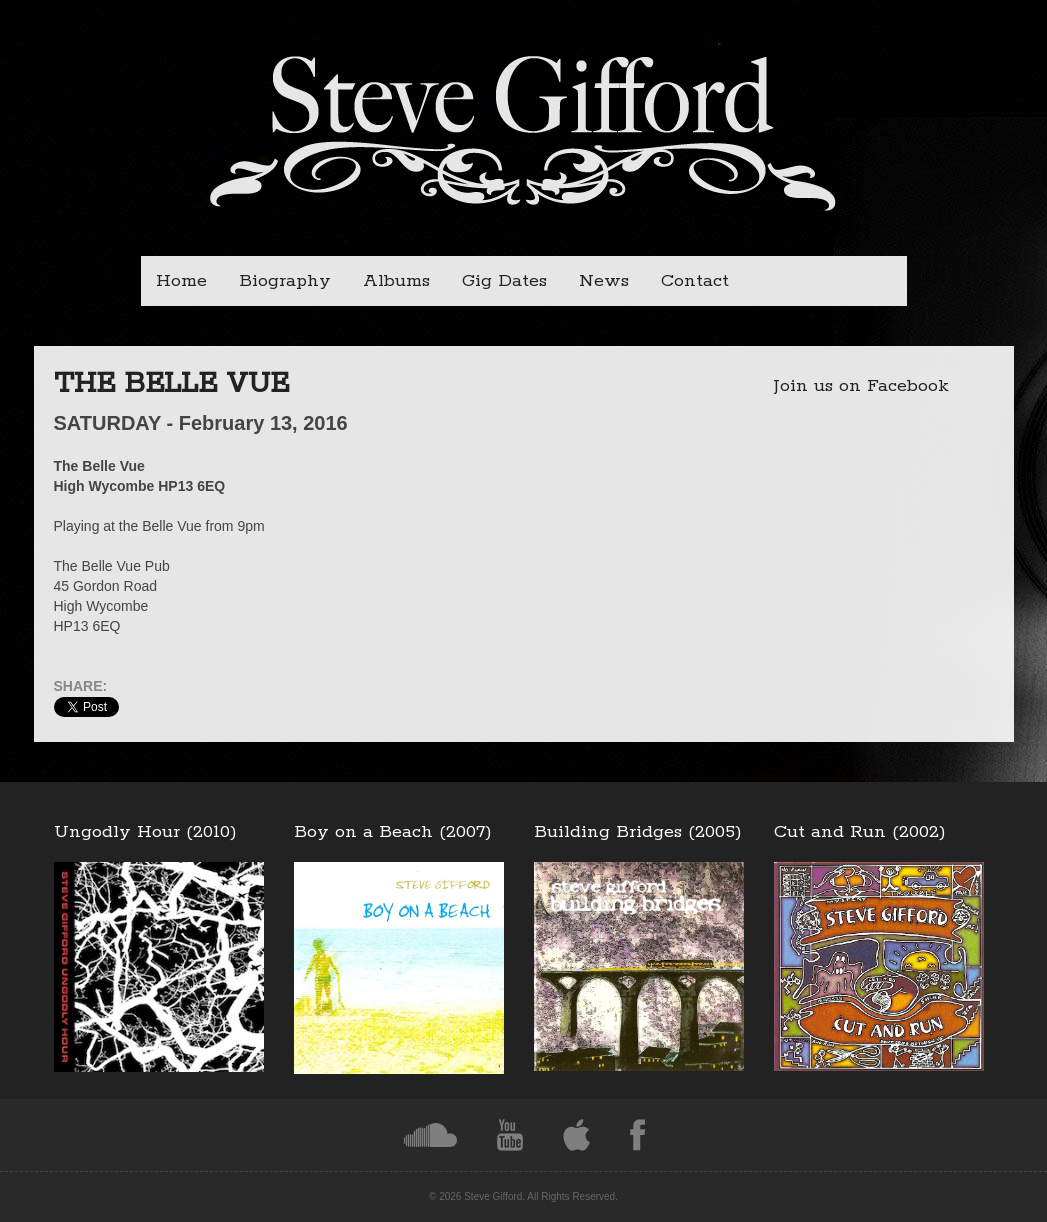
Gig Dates (504, 281)
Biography (285, 281)
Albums (396, 281)
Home (181, 281)
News (604, 281)
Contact (695, 281)
